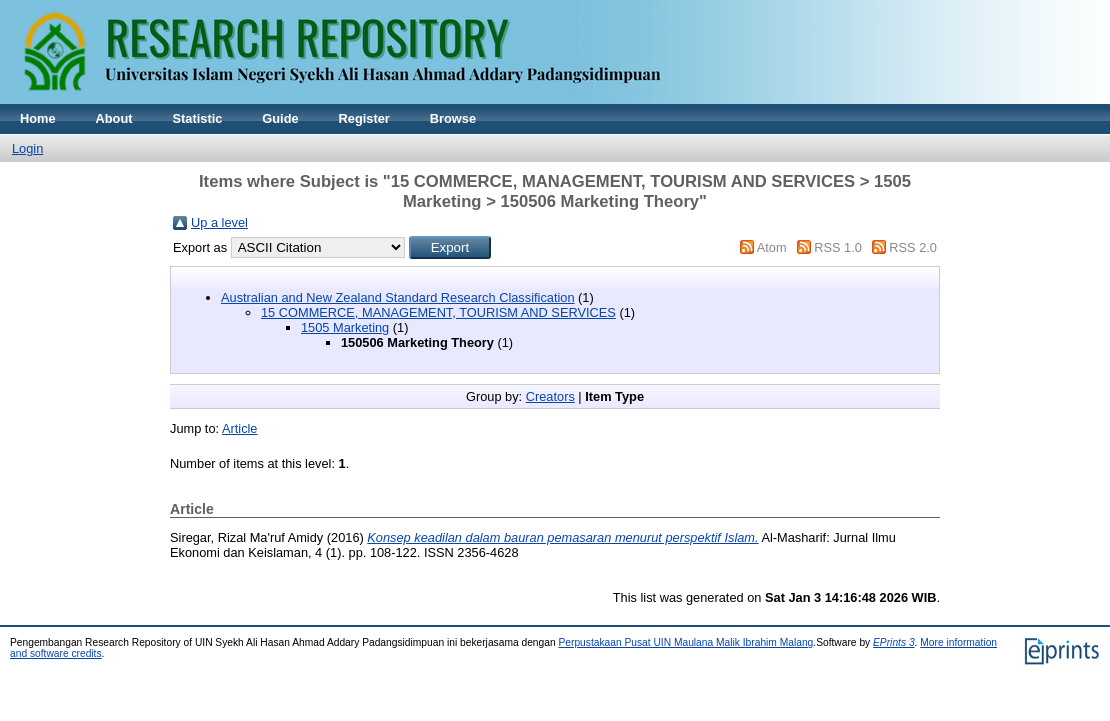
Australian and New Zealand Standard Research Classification (398, 297)
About (114, 118)
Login (27, 148)
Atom (772, 247)
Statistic (198, 118)
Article (240, 428)
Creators (550, 396)
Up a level (219, 222)
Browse (453, 118)
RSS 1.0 (838, 247)
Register (364, 118)
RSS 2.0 (913, 247)
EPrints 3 (894, 642)
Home (38, 118)
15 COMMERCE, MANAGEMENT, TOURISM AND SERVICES (438, 312)
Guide (280, 118)
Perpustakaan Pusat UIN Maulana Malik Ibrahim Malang (685, 642)
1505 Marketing (345, 327)
